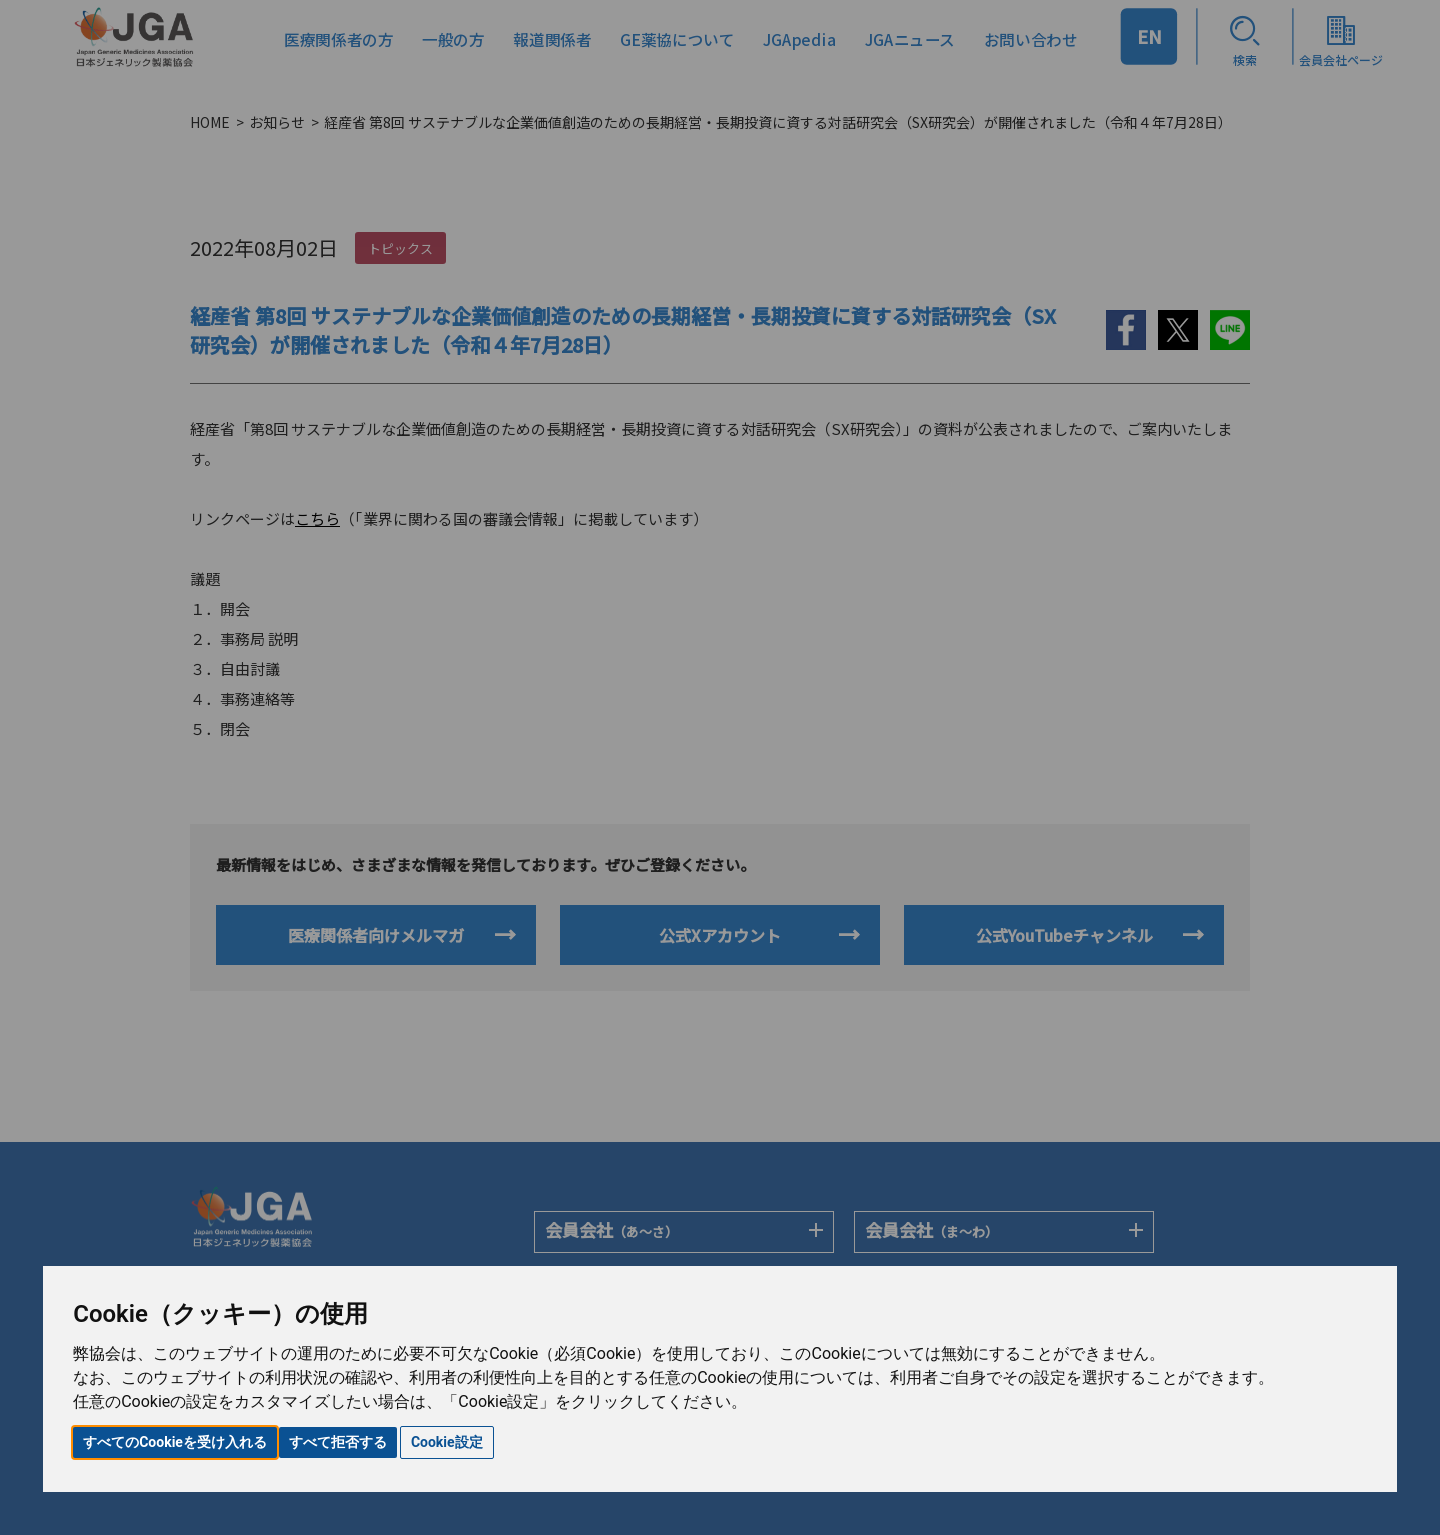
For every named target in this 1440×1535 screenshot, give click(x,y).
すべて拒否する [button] (338, 1442)
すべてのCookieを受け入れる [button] (175, 1442)
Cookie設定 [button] (447, 1442)
